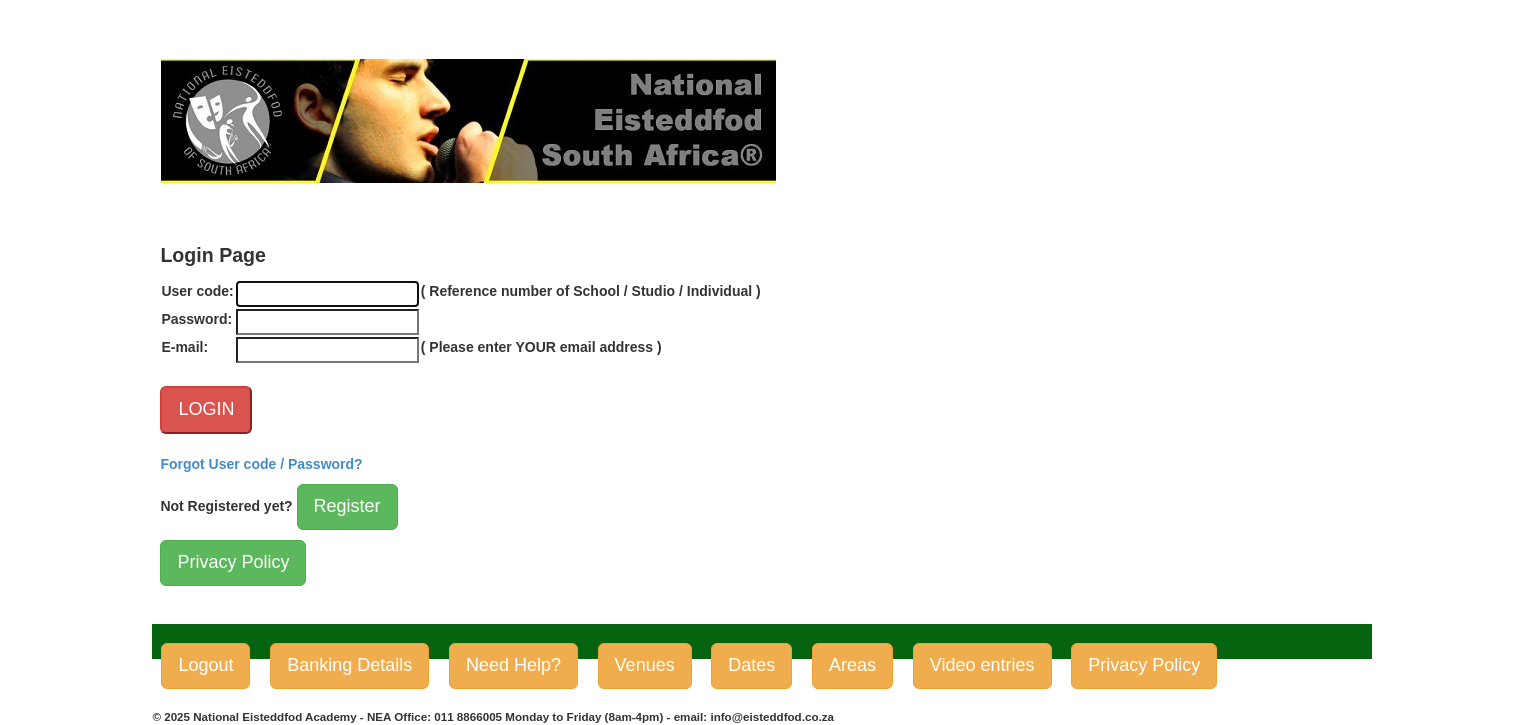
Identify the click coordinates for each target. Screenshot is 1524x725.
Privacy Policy (233, 562)
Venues (645, 665)
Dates (751, 665)
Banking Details (349, 665)
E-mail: (184, 347)
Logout (205, 665)
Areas (852, 665)
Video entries (982, 665)
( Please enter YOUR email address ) (541, 347)
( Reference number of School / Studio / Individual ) (591, 291)
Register (347, 506)
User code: (197, 291)
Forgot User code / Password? (261, 464)
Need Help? (513, 665)
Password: (196, 319)
